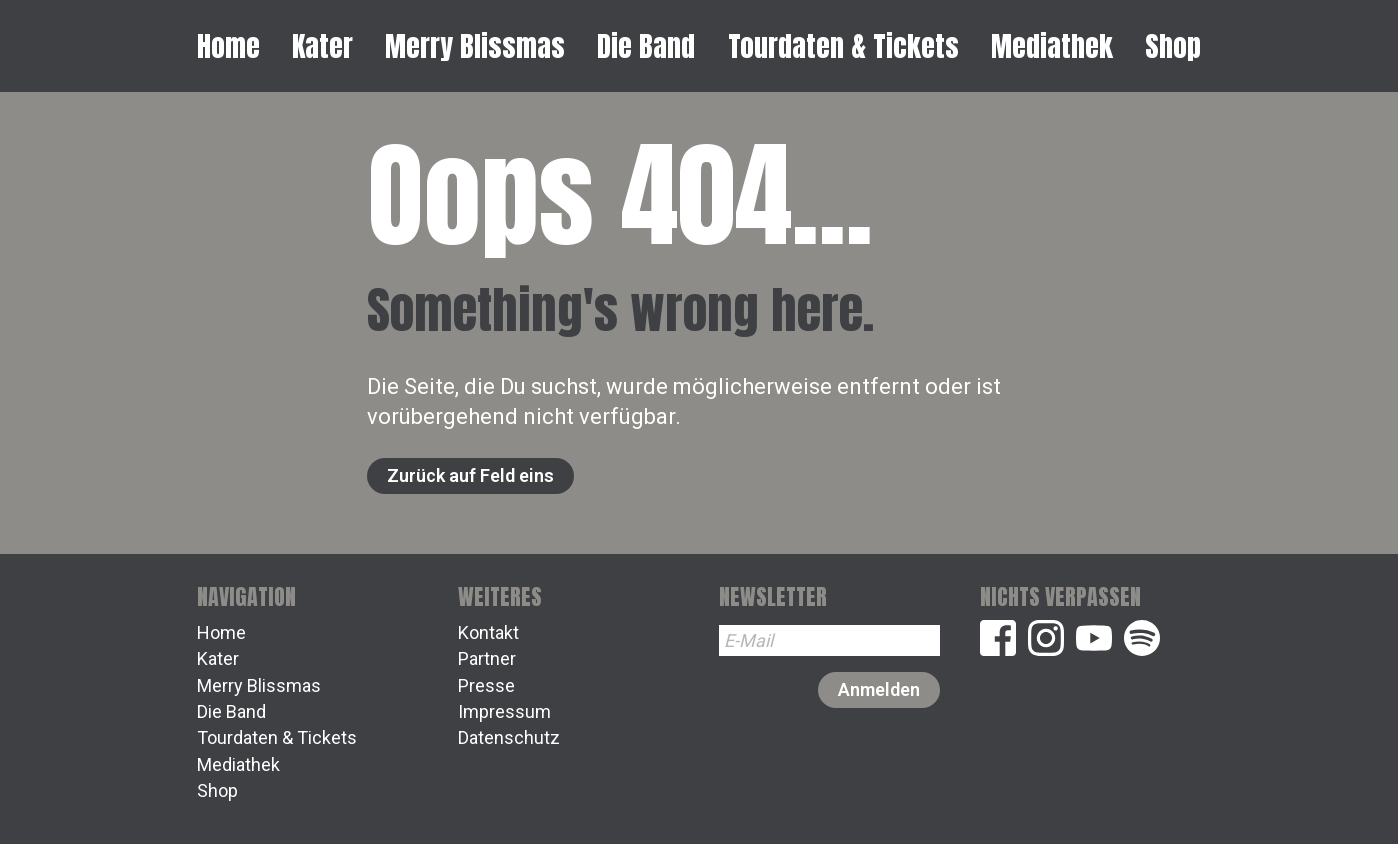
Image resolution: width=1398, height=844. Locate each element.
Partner (487, 658)
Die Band (646, 46)
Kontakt (488, 632)
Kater (322, 46)
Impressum (504, 711)
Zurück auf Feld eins (470, 475)
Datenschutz (509, 737)
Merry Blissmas (475, 46)
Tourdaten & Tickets (843, 46)
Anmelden (879, 689)
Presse (486, 685)
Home (228, 46)
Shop (1173, 46)
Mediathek (1052, 46)
